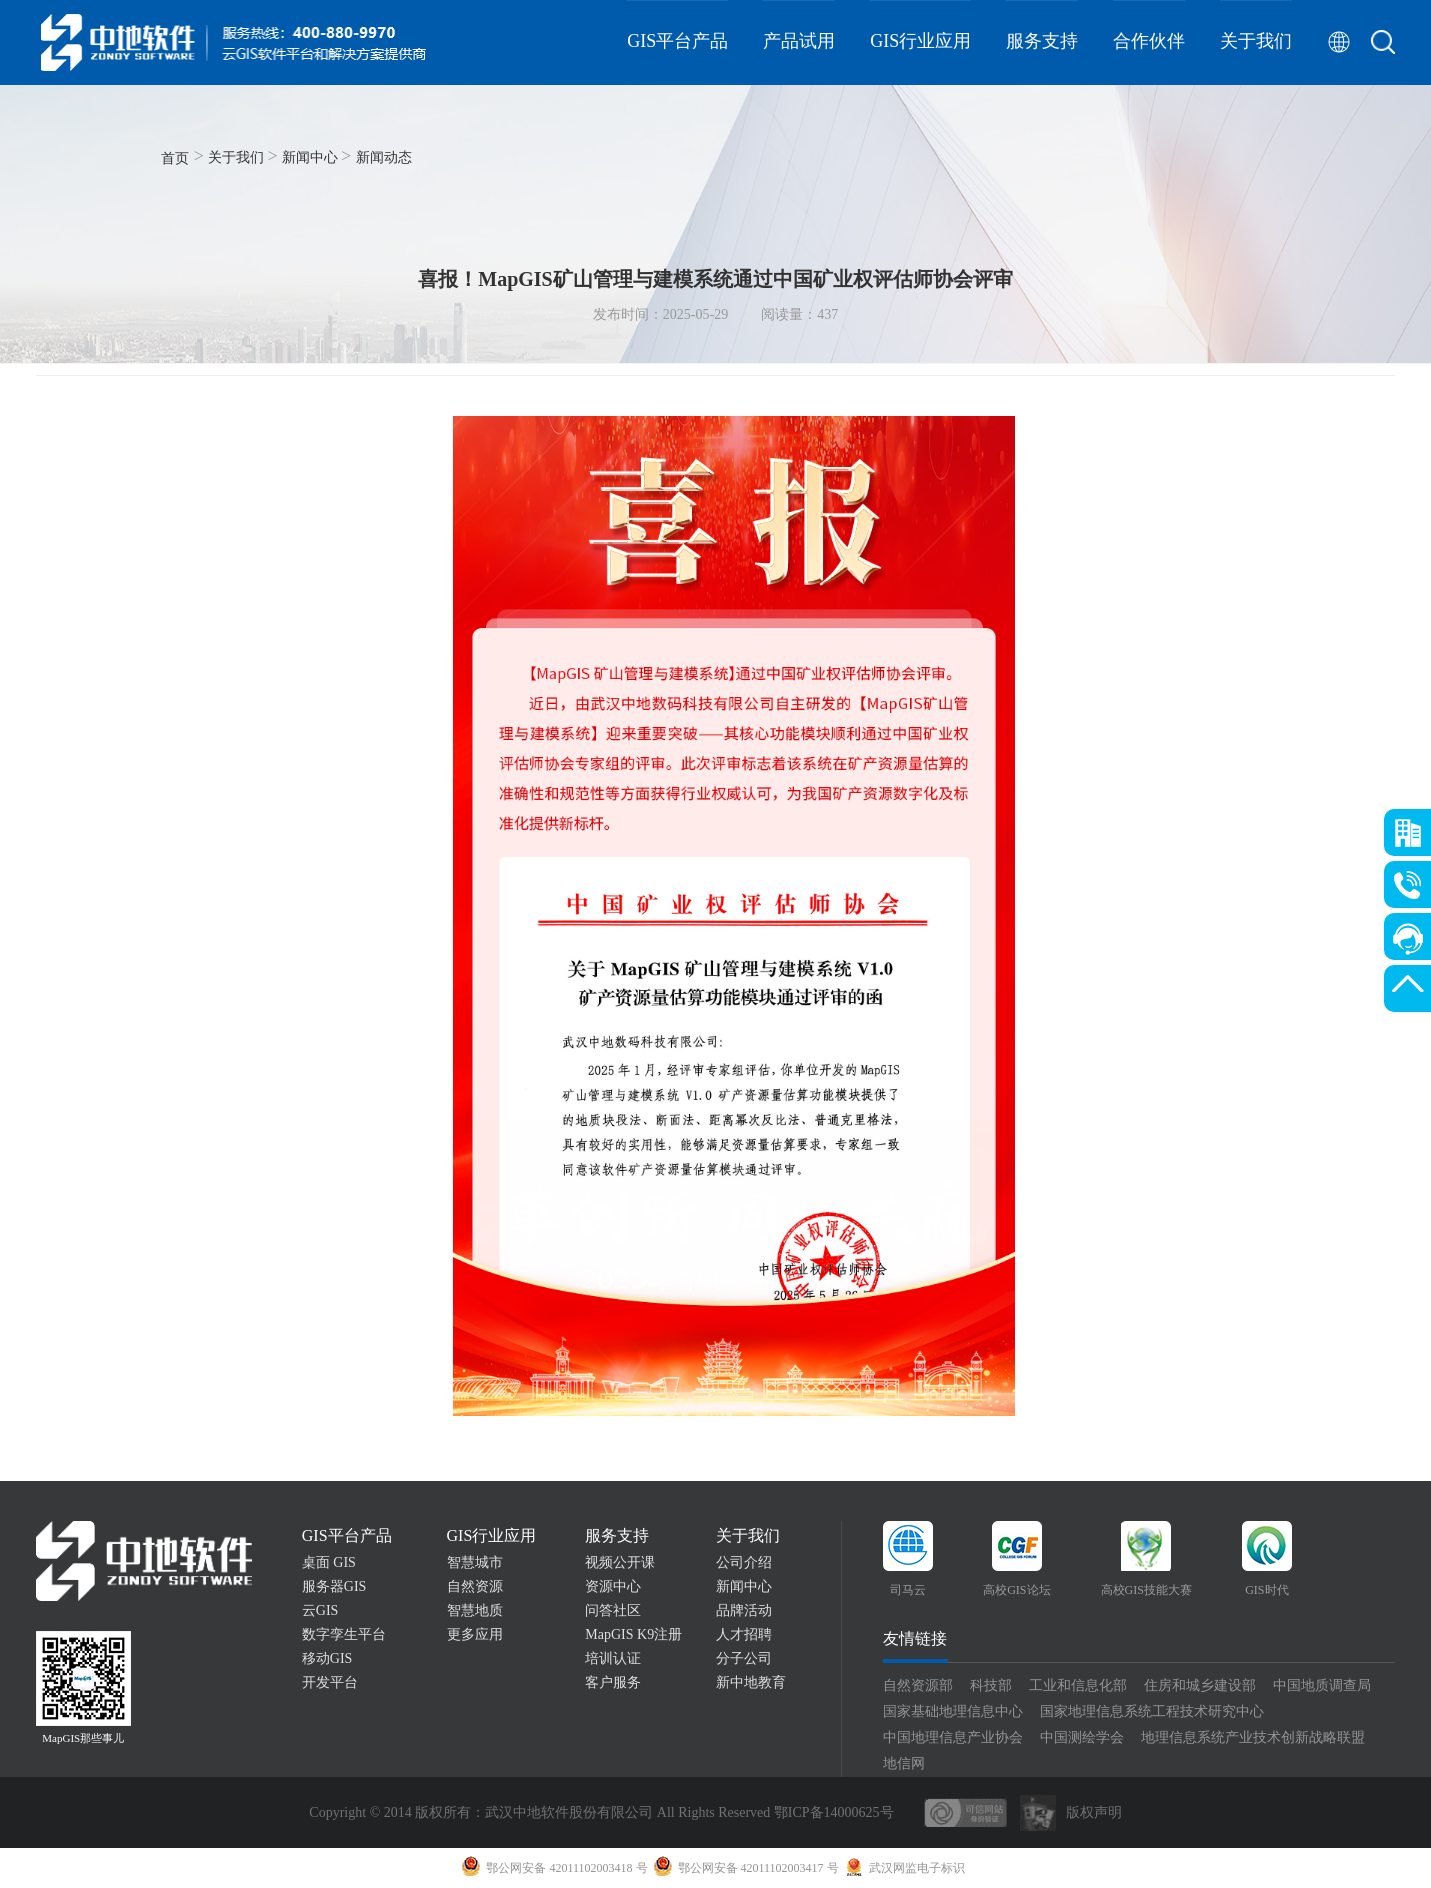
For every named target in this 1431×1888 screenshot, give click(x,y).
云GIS (320, 1610)
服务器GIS (334, 1586)
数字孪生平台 (344, 1634)
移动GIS (327, 1658)
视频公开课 (620, 1562)
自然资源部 (918, 1685)
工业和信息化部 (1078, 1685)
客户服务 (613, 1682)
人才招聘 (744, 1634)
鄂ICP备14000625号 (834, 1812)
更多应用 (475, 1634)
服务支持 (1042, 41)
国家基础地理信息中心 (953, 1711)
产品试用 (799, 41)
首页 (175, 158)
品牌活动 (744, 1610)
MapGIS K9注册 (633, 1634)
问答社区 (613, 1610)
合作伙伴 (1149, 41)
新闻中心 (310, 157)
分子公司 (744, 1658)
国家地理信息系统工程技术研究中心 (1152, 1711)
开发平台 (330, 1682)
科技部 (991, 1685)
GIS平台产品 (677, 41)
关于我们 (1256, 41)
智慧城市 (475, 1562)
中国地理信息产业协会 (953, 1737)
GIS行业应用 (920, 41)
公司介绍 (744, 1562)
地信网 (904, 1763)
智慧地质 (475, 1610)
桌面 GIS (329, 1562)
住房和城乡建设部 (1200, 1685)
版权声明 (1094, 1812)
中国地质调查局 (1322, 1685)
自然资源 (475, 1586)
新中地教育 (751, 1682)
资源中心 (613, 1586)
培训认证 (613, 1658)
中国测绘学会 (1082, 1737)
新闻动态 (384, 157)
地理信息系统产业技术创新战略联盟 (1253, 1737)
